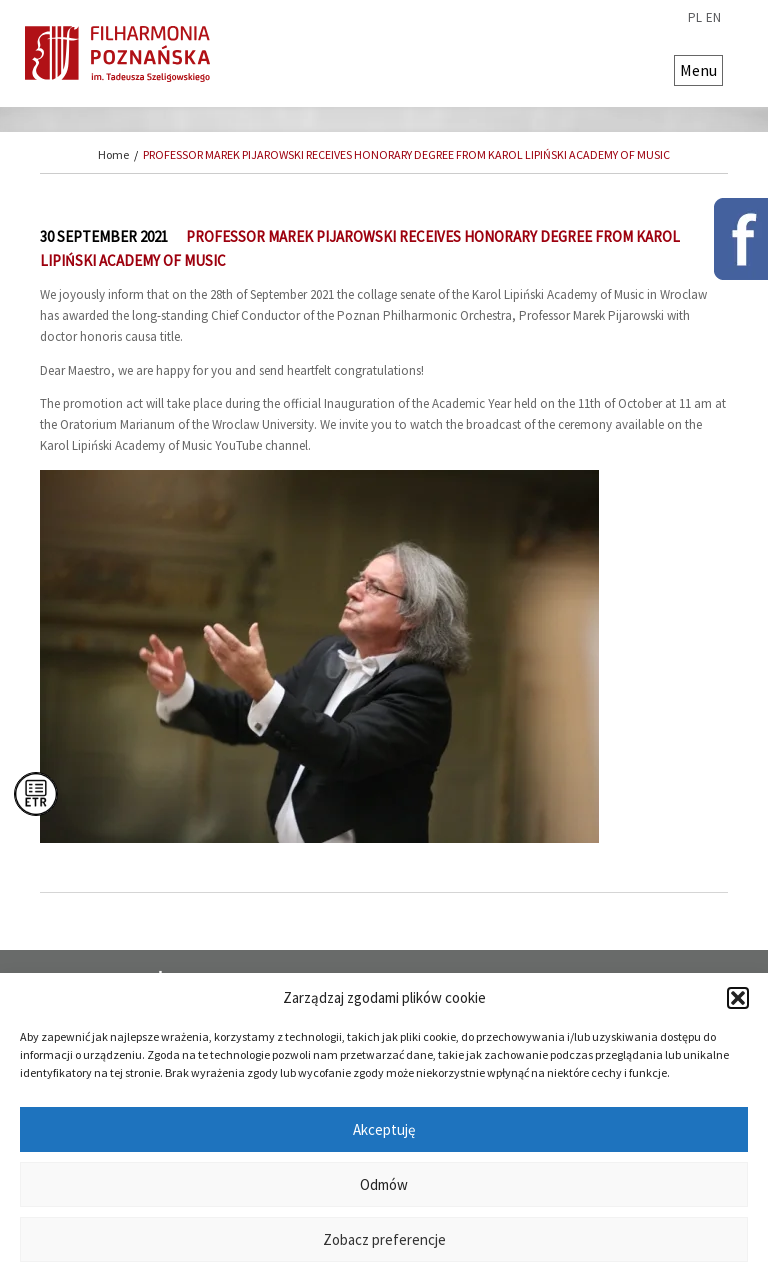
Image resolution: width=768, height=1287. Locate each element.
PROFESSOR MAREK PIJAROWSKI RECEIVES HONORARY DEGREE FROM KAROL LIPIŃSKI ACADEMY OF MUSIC (406, 154)
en (713, 18)
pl (695, 18)
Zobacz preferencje (384, 1239)
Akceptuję (384, 1129)
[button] (738, 998)
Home (113, 154)
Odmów (384, 1184)
